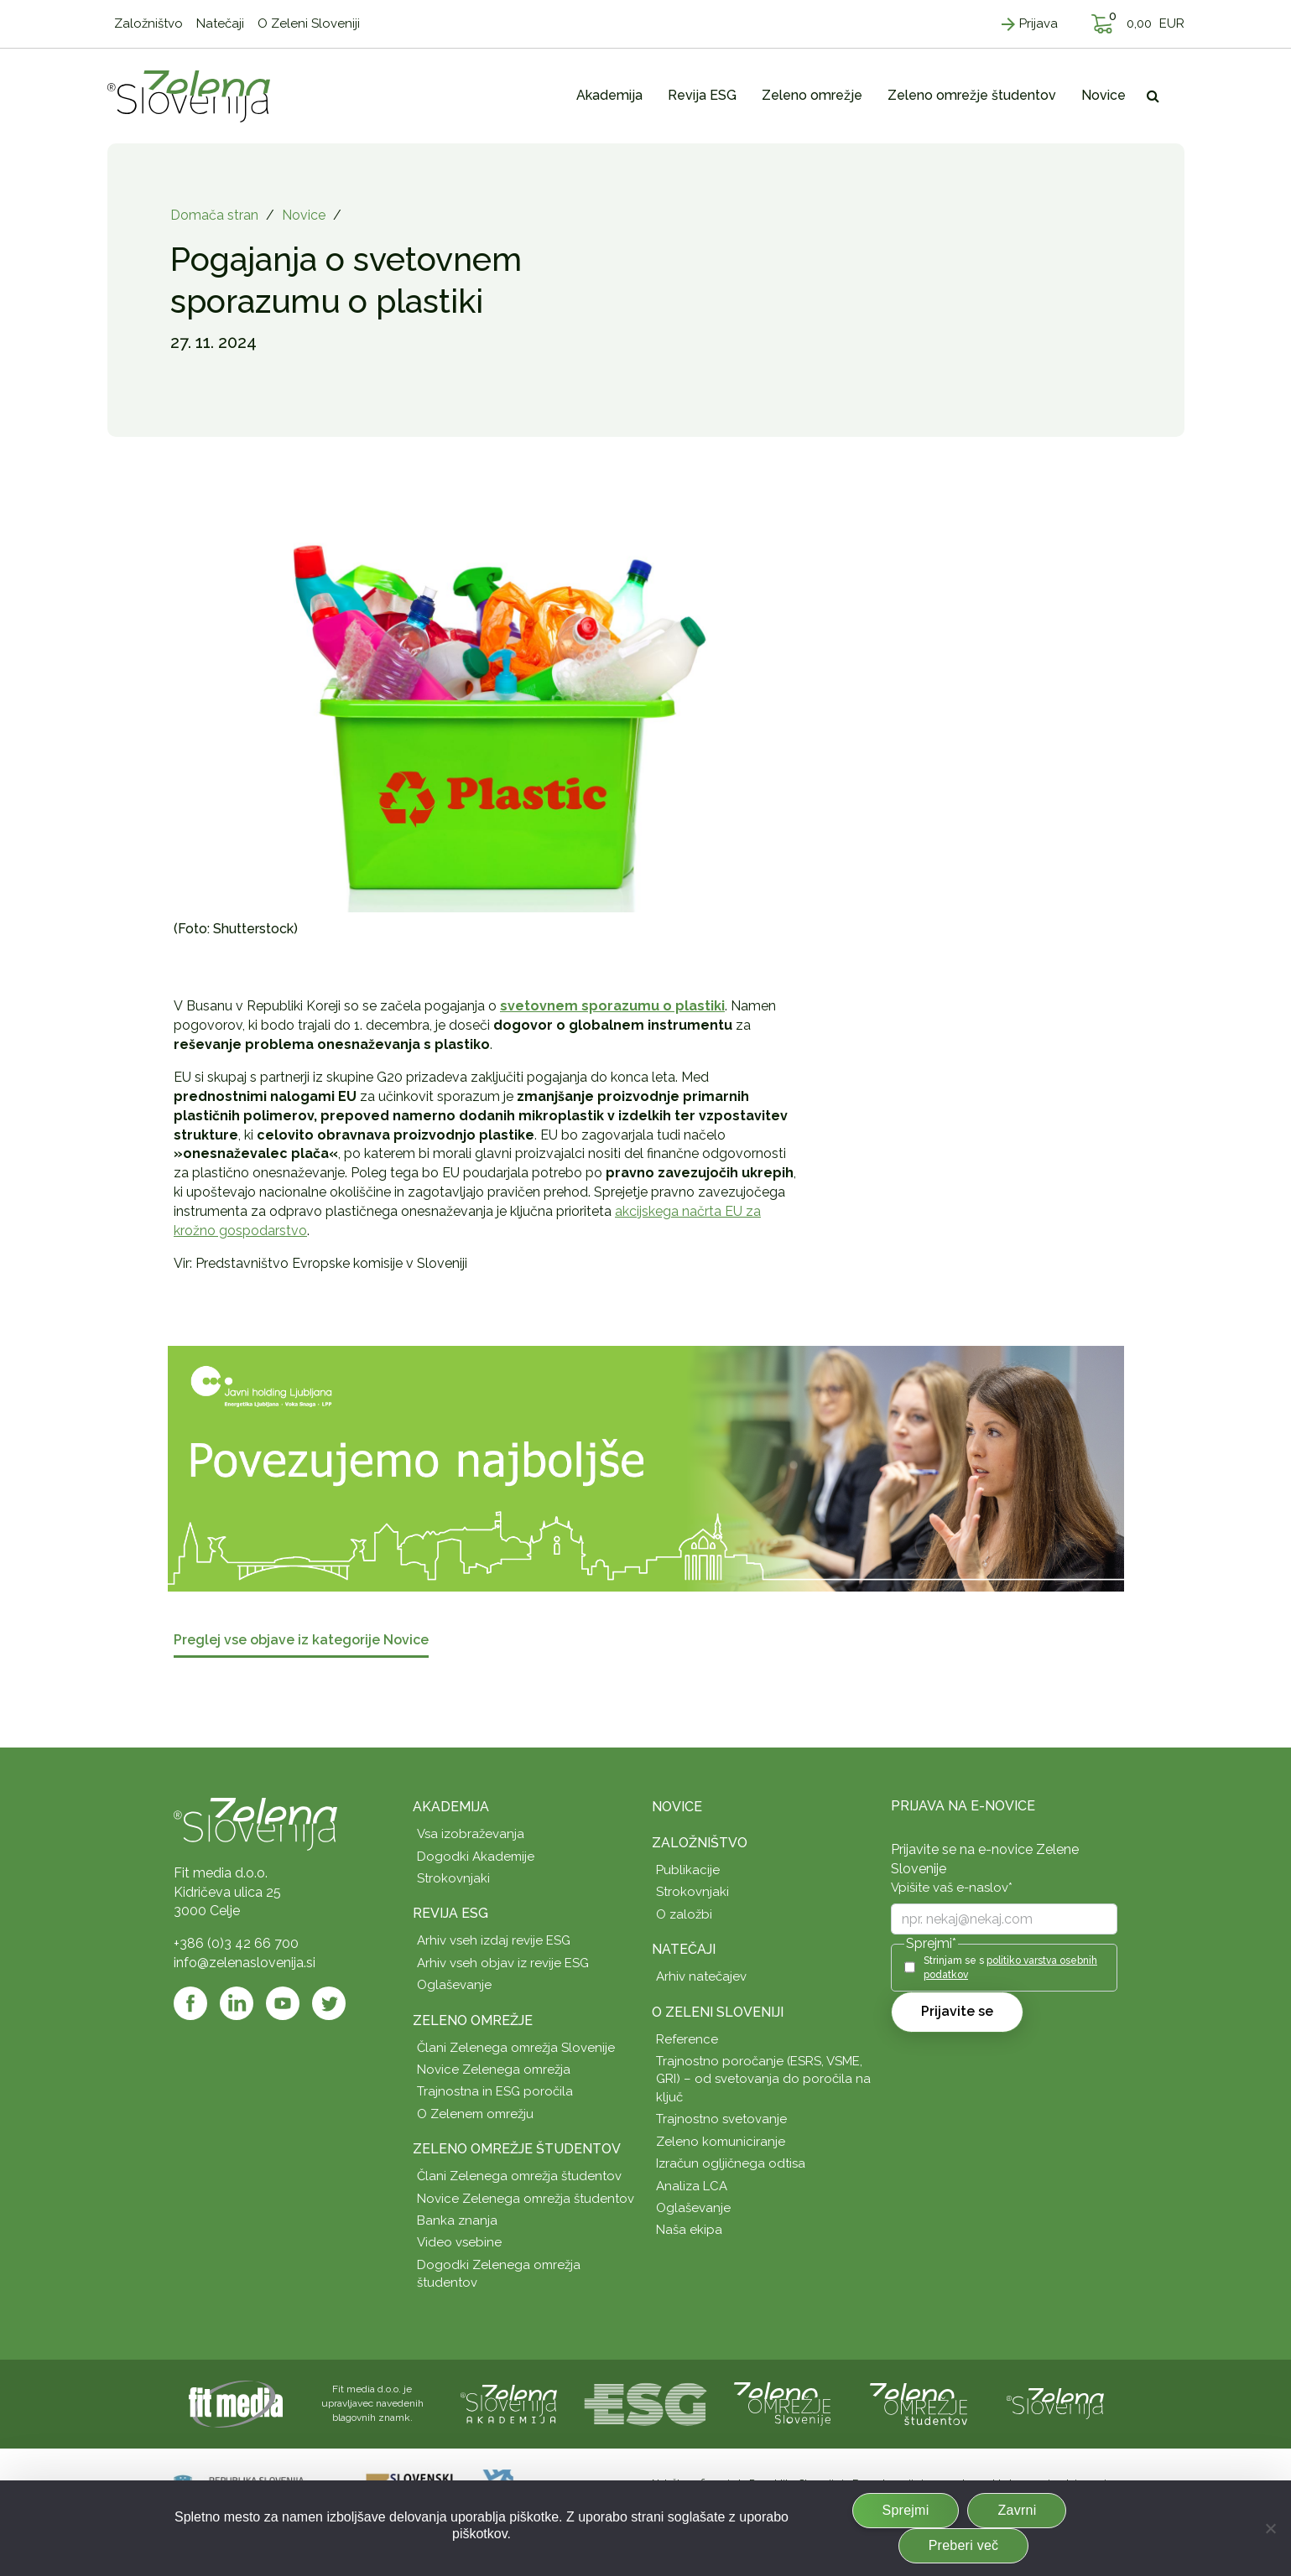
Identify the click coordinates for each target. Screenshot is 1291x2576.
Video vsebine (459, 2242)
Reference (687, 2039)
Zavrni (1016, 2510)
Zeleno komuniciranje (720, 2141)
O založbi (684, 1914)
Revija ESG (450, 1913)
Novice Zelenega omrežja (493, 2069)
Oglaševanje (454, 1984)
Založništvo (699, 1843)
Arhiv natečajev (701, 1976)
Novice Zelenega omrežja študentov (525, 2198)
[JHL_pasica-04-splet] (646, 1468)
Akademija (451, 1807)
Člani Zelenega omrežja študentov (519, 2176)
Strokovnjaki (453, 1878)
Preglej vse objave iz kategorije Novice (301, 1640)
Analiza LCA (691, 2186)
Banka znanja (457, 2220)
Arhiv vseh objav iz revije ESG (503, 1963)
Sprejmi (905, 2510)
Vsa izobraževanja (470, 1833)
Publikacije (688, 1869)
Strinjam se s (1010, 1968)
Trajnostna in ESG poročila (495, 2091)
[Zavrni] (1270, 2528)
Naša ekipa (689, 2229)
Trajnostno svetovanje (721, 2119)
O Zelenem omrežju (475, 2114)
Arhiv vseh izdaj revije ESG (493, 1940)
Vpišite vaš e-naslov (951, 1887)
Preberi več (964, 2545)
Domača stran (214, 215)
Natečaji (684, 1949)
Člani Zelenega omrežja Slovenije (516, 2047)
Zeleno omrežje (473, 2020)
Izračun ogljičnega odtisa (730, 2163)
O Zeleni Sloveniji (717, 2012)
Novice (303, 215)
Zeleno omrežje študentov (517, 2149)
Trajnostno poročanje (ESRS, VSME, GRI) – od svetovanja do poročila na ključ (763, 2079)
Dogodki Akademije (475, 1856)
